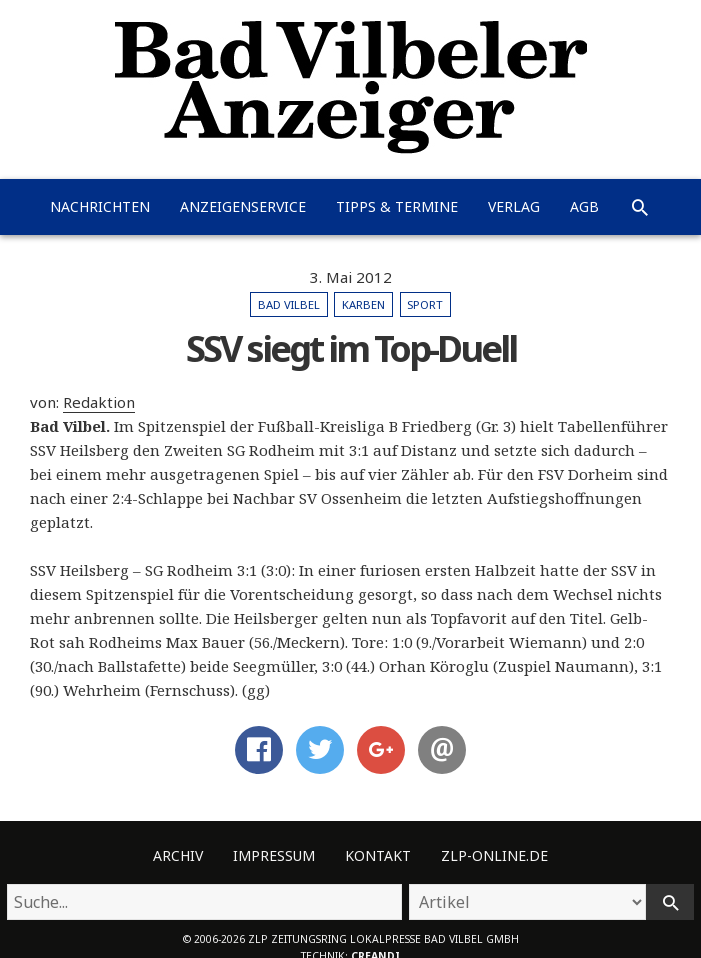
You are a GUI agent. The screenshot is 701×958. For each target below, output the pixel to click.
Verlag (514, 206)
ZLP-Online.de (494, 855)
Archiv (178, 855)
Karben (363, 304)
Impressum (274, 855)
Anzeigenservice (243, 206)
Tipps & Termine (397, 206)
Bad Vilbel (289, 304)
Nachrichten (100, 206)
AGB (584, 206)
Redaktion (99, 402)
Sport (425, 304)
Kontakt (378, 855)
